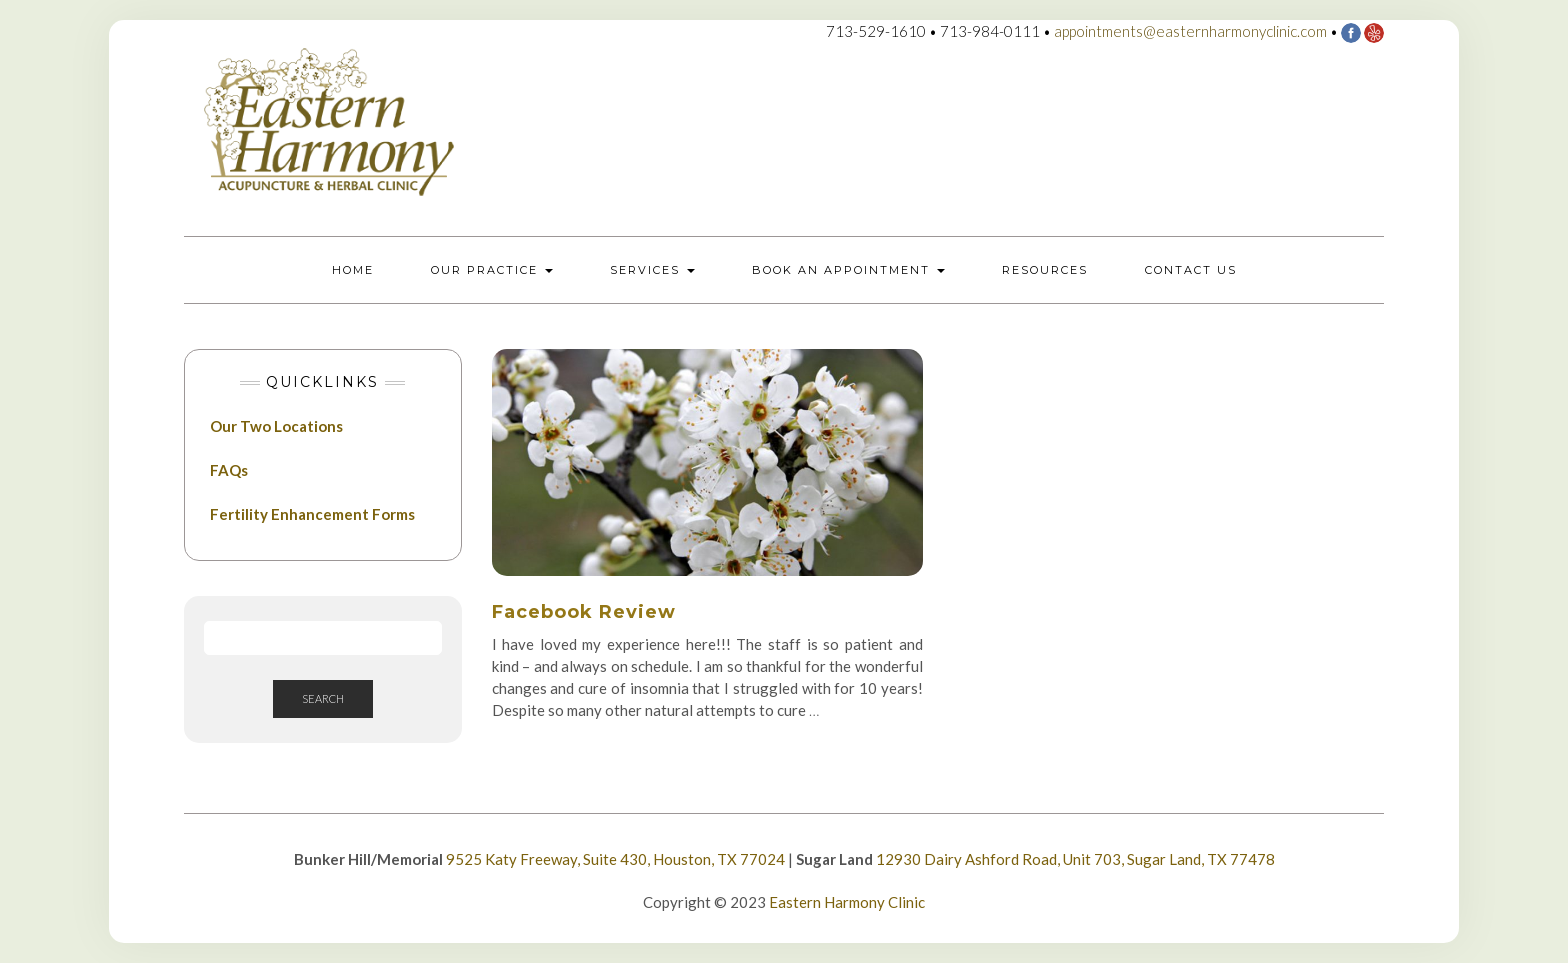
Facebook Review (584, 612)
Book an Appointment (848, 270)
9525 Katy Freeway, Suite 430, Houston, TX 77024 (615, 859)
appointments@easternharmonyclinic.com (1190, 31)
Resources (1045, 270)
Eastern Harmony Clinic (847, 902)
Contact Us (1191, 270)
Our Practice (492, 270)
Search (323, 698)
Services (652, 270)
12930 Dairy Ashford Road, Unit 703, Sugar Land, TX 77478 (1075, 859)
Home (353, 270)
